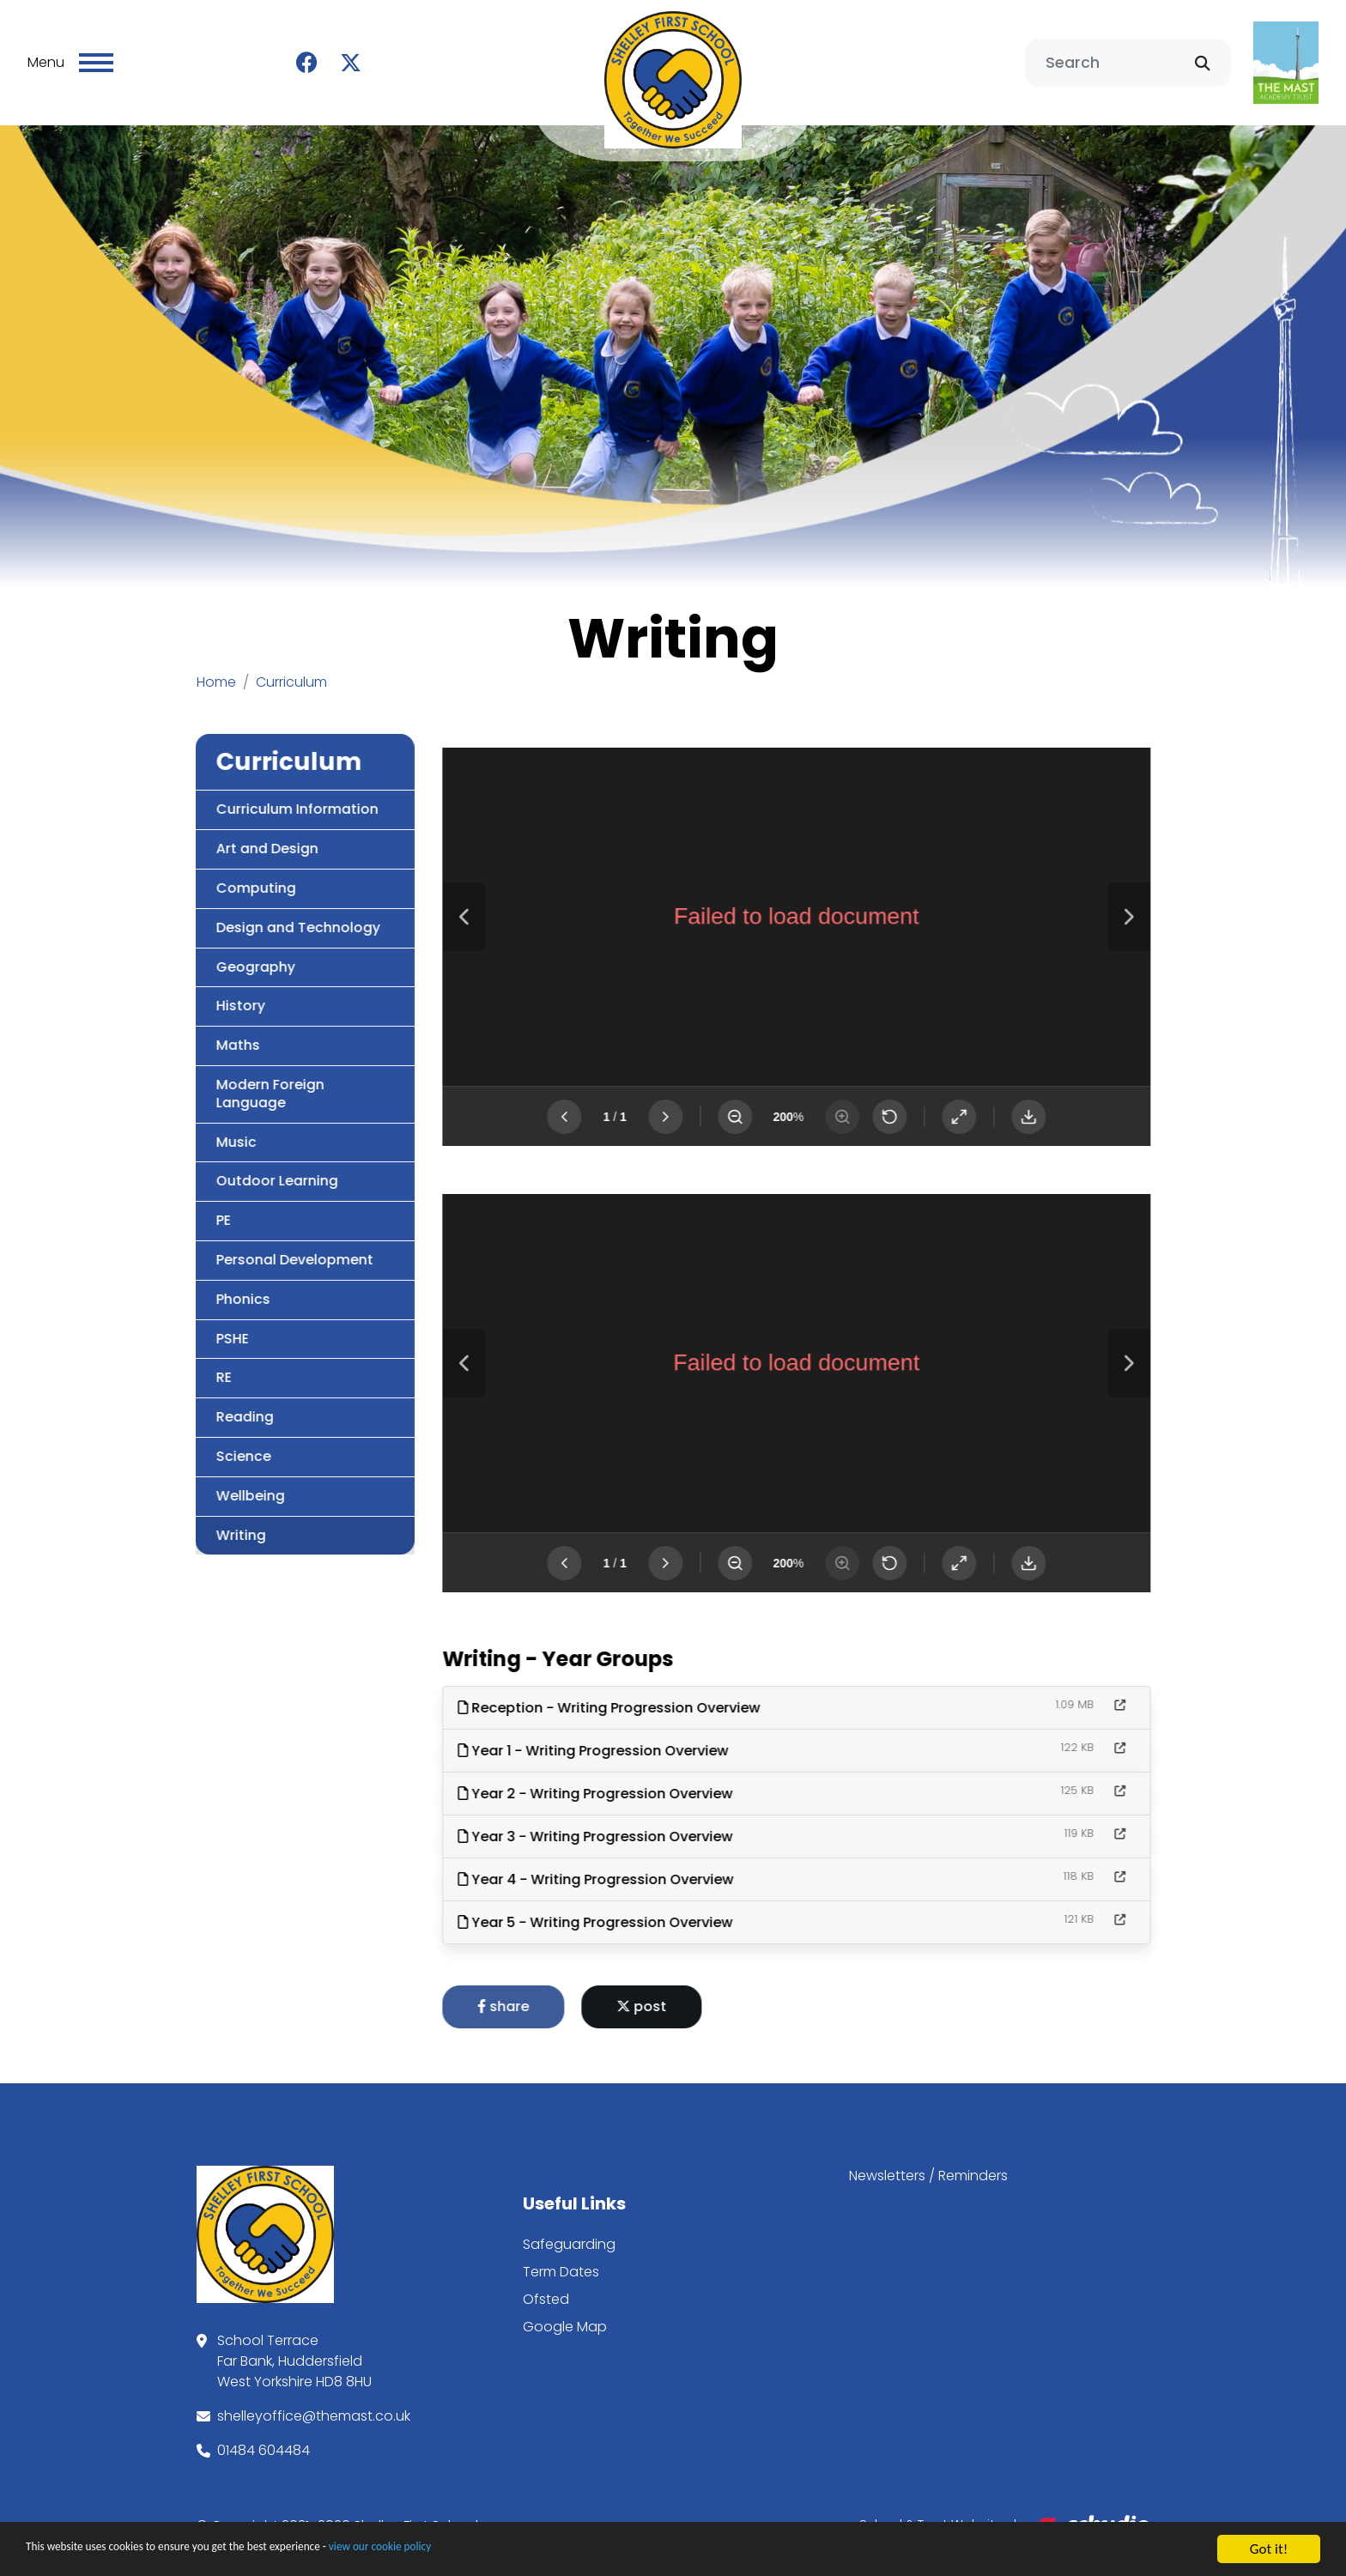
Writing (158, 1520)
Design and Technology (215, 912)
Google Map (565, 2311)
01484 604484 (263, 2435)
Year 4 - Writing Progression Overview (678, 1864)
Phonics (160, 1284)
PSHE (149, 1323)
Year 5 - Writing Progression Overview (678, 1907)
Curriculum (291, 666)
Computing (173, 872)
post (724, 1991)
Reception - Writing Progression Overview (692, 1692)
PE (140, 1205)
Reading (162, 1401)
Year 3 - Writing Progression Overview (678, 1821)
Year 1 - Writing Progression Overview (676, 1735)
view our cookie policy (480, 2552)
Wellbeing (167, 1480)
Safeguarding (569, 2229)
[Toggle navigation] (96, 55)
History (157, 990)
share (586, 1991)
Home (216, 666)
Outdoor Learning (194, 1165)
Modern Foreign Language (187, 1078)
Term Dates (561, 2256)
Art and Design (184, 833)
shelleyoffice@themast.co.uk (313, 2400)
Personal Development (211, 1244)
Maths (155, 1029)
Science (160, 1441)
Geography (172, 951)
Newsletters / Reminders (928, 2160)
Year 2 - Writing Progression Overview (678, 1778)
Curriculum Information (214, 793)
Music (153, 1126)
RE (141, 1362)
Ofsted (546, 2284)
